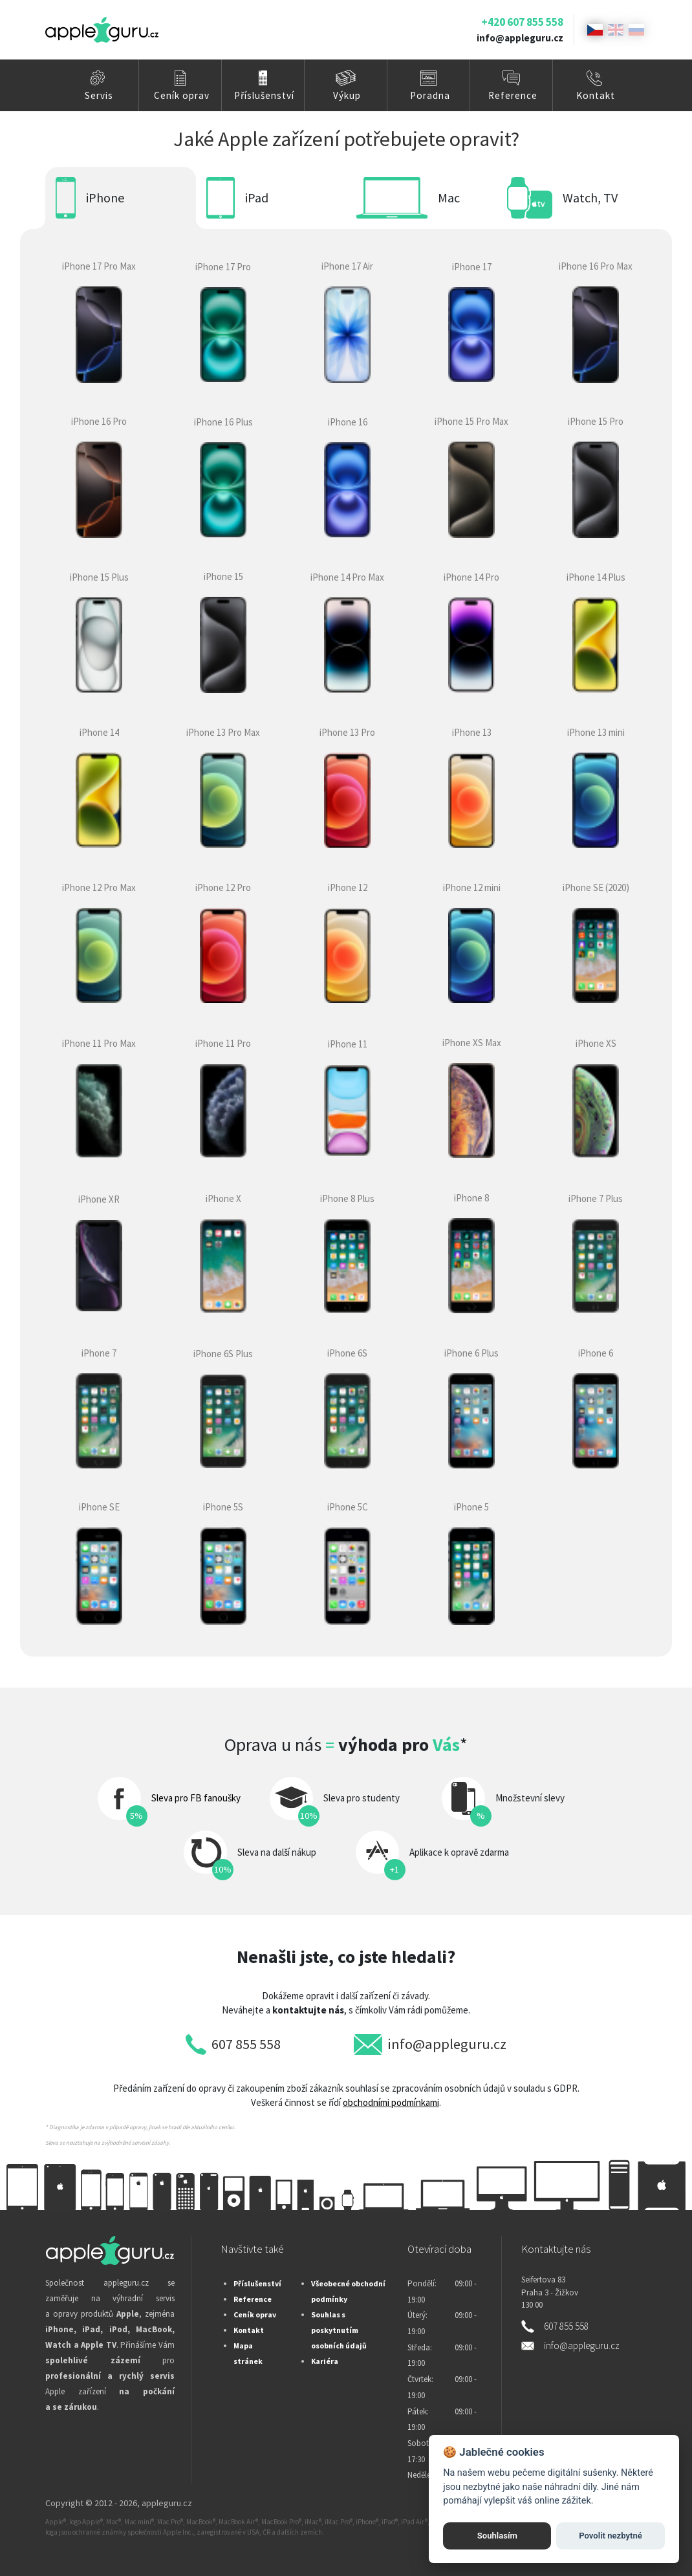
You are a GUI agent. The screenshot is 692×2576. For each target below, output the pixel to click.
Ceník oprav (182, 95)
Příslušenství (264, 95)
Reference (512, 95)
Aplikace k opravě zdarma (459, 1852)
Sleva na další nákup (276, 1852)
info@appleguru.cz (520, 38)
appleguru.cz (167, 2503)
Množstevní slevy (530, 1798)
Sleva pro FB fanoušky (196, 1798)
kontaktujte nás (308, 2010)
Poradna (430, 95)
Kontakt (595, 95)
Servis (99, 95)
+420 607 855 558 (522, 22)
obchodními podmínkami (391, 2102)
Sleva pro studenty (361, 1798)
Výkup (347, 95)
